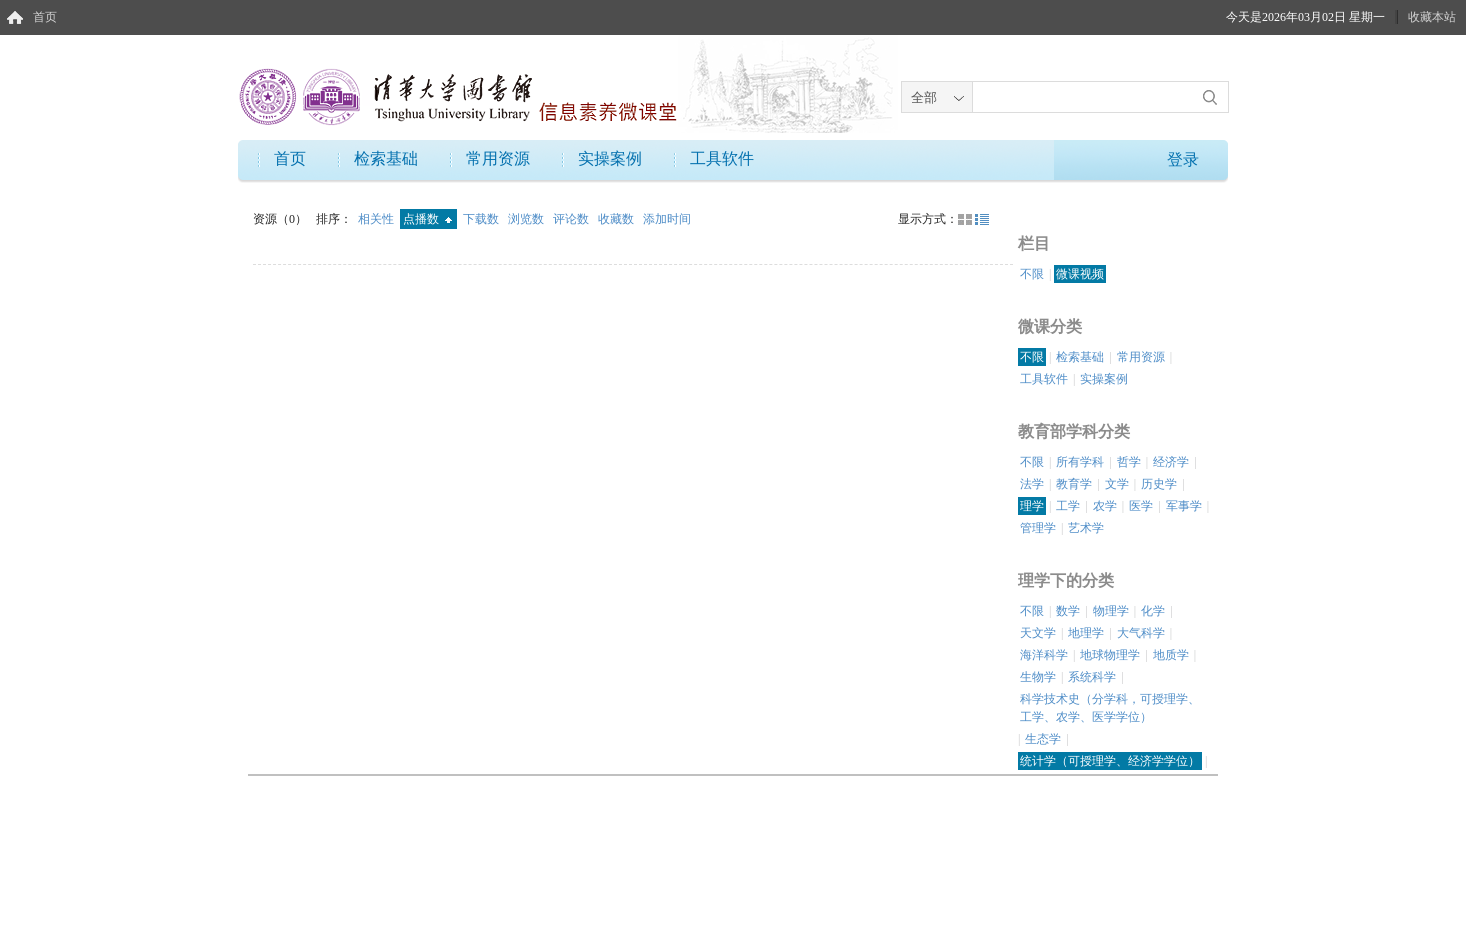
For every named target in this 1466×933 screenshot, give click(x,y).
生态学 (1043, 739)
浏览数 (527, 219)
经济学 (1171, 462)
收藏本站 (1432, 17)
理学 (1032, 506)
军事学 (1184, 506)
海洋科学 (1044, 655)
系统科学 (1092, 677)
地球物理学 (1110, 655)
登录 (1183, 159)
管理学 (1038, 528)
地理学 (1086, 633)
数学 (1068, 611)
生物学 (1038, 677)
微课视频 (1080, 274)
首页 (45, 17)
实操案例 (610, 158)
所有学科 (1080, 462)
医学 (1141, 506)
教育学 (1074, 484)
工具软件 (722, 158)
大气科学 (1141, 633)
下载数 (482, 219)
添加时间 (667, 219)
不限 (1032, 274)
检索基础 (386, 158)
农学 (1105, 506)
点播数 (427, 219)
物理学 (1111, 611)
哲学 (1129, 462)
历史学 (1159, 484)
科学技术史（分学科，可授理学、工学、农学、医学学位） (1110, 708)
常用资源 (498, 158)
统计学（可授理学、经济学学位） (1110, 761)
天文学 (1038, 633)
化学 (1153, 611)
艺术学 (1086, 528)
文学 (1117, 484)
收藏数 (617, 219)
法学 (1032, 484)
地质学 (1171, 655)
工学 (1068, 506)
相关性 (377, 219)
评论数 (572, 219)
